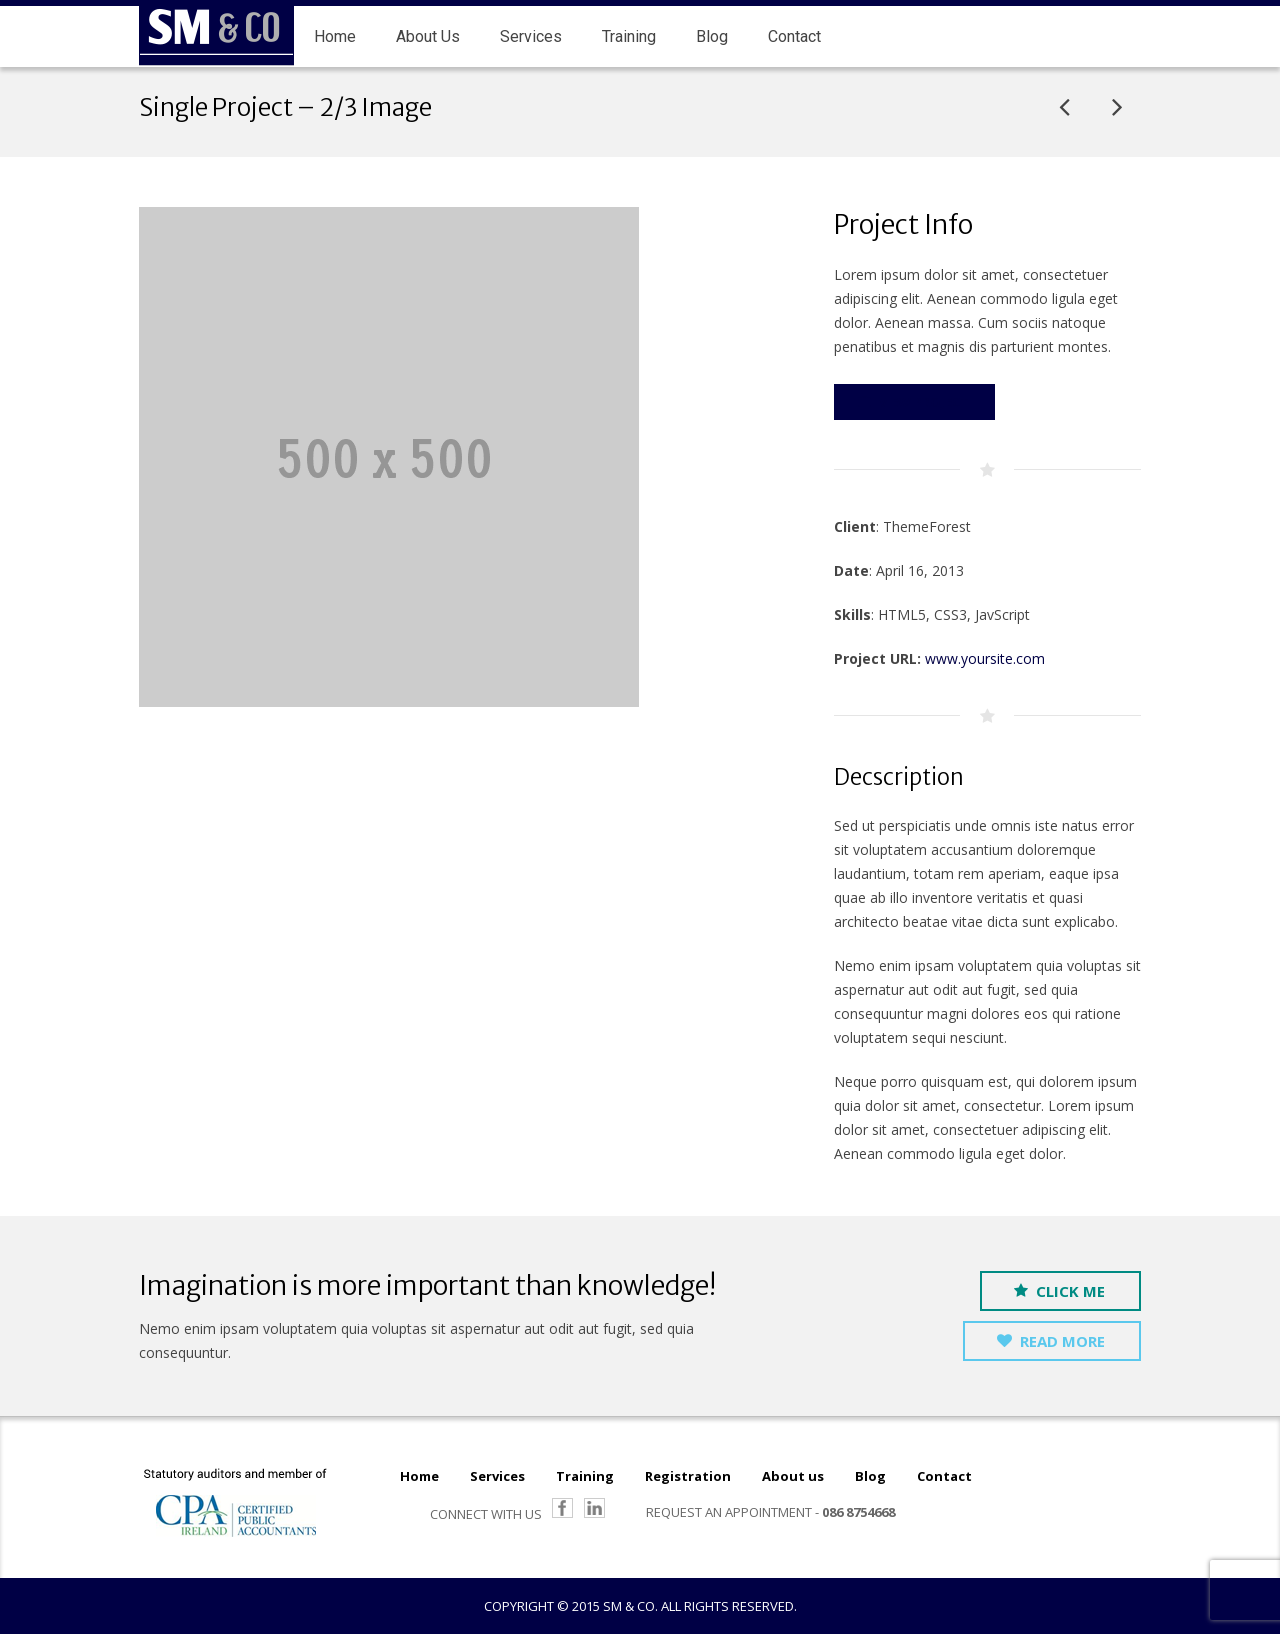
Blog (870, 1476)
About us (793, 1476)
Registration (688, 1476)
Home (419, 1476)
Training (585, 1476)
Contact (944, 1476)
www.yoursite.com (985, 658)
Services (497, 1476)
